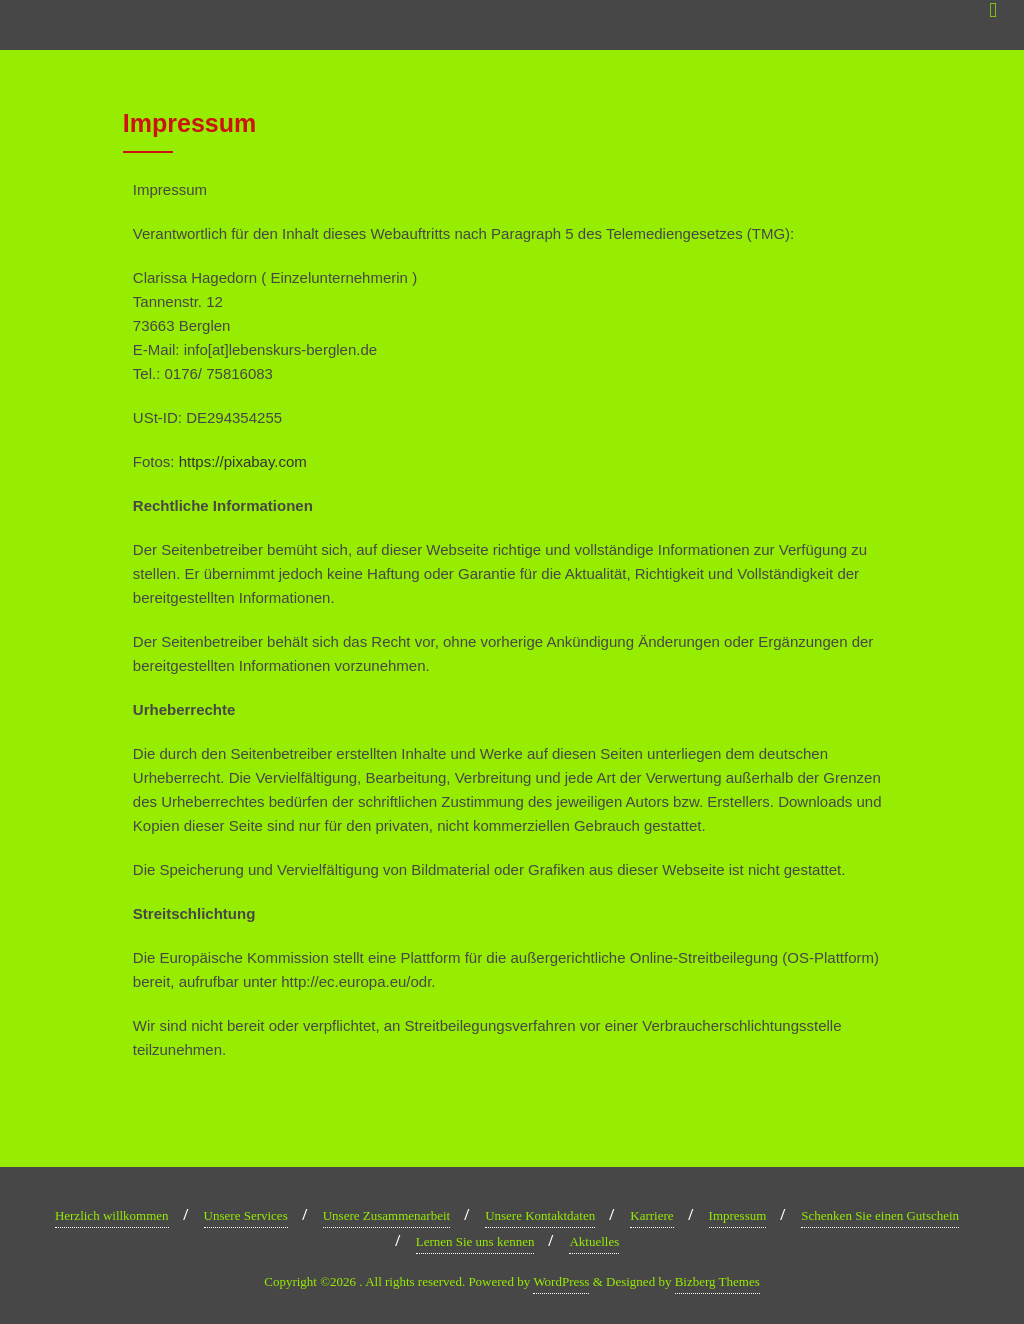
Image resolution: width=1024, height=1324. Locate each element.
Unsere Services (246, 1215)
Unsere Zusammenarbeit (386, 1215)
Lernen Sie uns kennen (475, 1241)
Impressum (738, 1215)
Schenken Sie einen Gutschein (880, 1215)
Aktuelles (594, 1241)
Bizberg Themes (717, 1281)
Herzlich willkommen (112, 1215)
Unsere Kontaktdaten (540, 1215)
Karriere (651, 1215)
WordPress (561, 1281)
